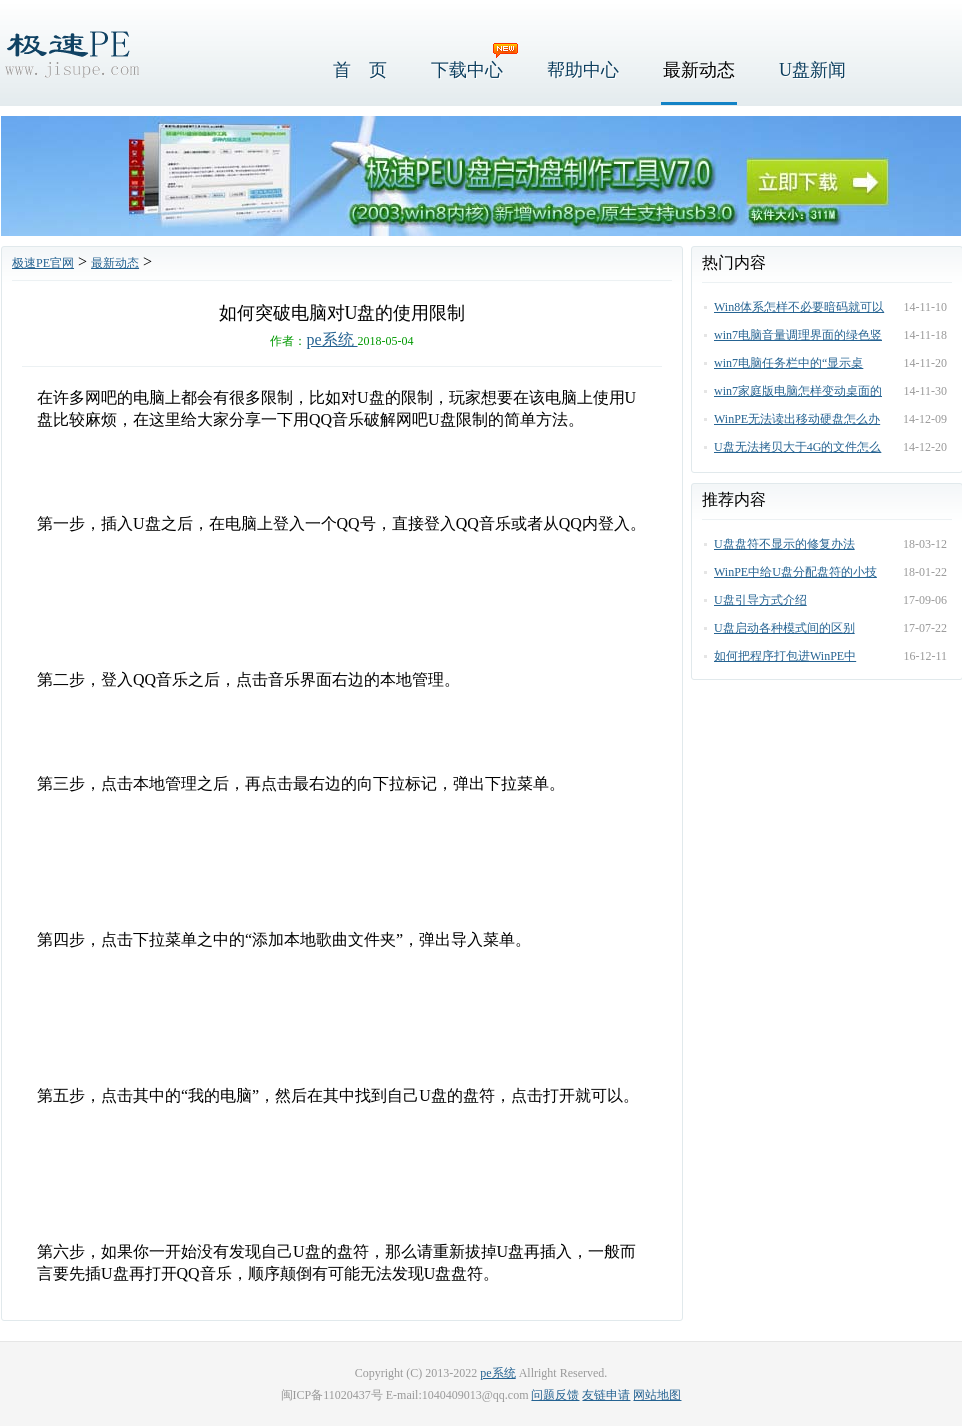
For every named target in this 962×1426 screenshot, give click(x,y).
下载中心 (467, 70)
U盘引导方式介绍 (760, 600)
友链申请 (606, 1395)
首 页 (360, 70)
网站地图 (657, 1395)
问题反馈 (555, 1395)
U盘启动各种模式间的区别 (784, 628)
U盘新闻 (812, 70)
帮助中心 (583, 70)
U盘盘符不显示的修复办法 (784, 544)
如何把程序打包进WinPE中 (785, 656)
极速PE (71, 52)
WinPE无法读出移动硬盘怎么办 (797, 419)
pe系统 (331, 339)
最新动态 (699, 70)
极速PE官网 (43, 263)
